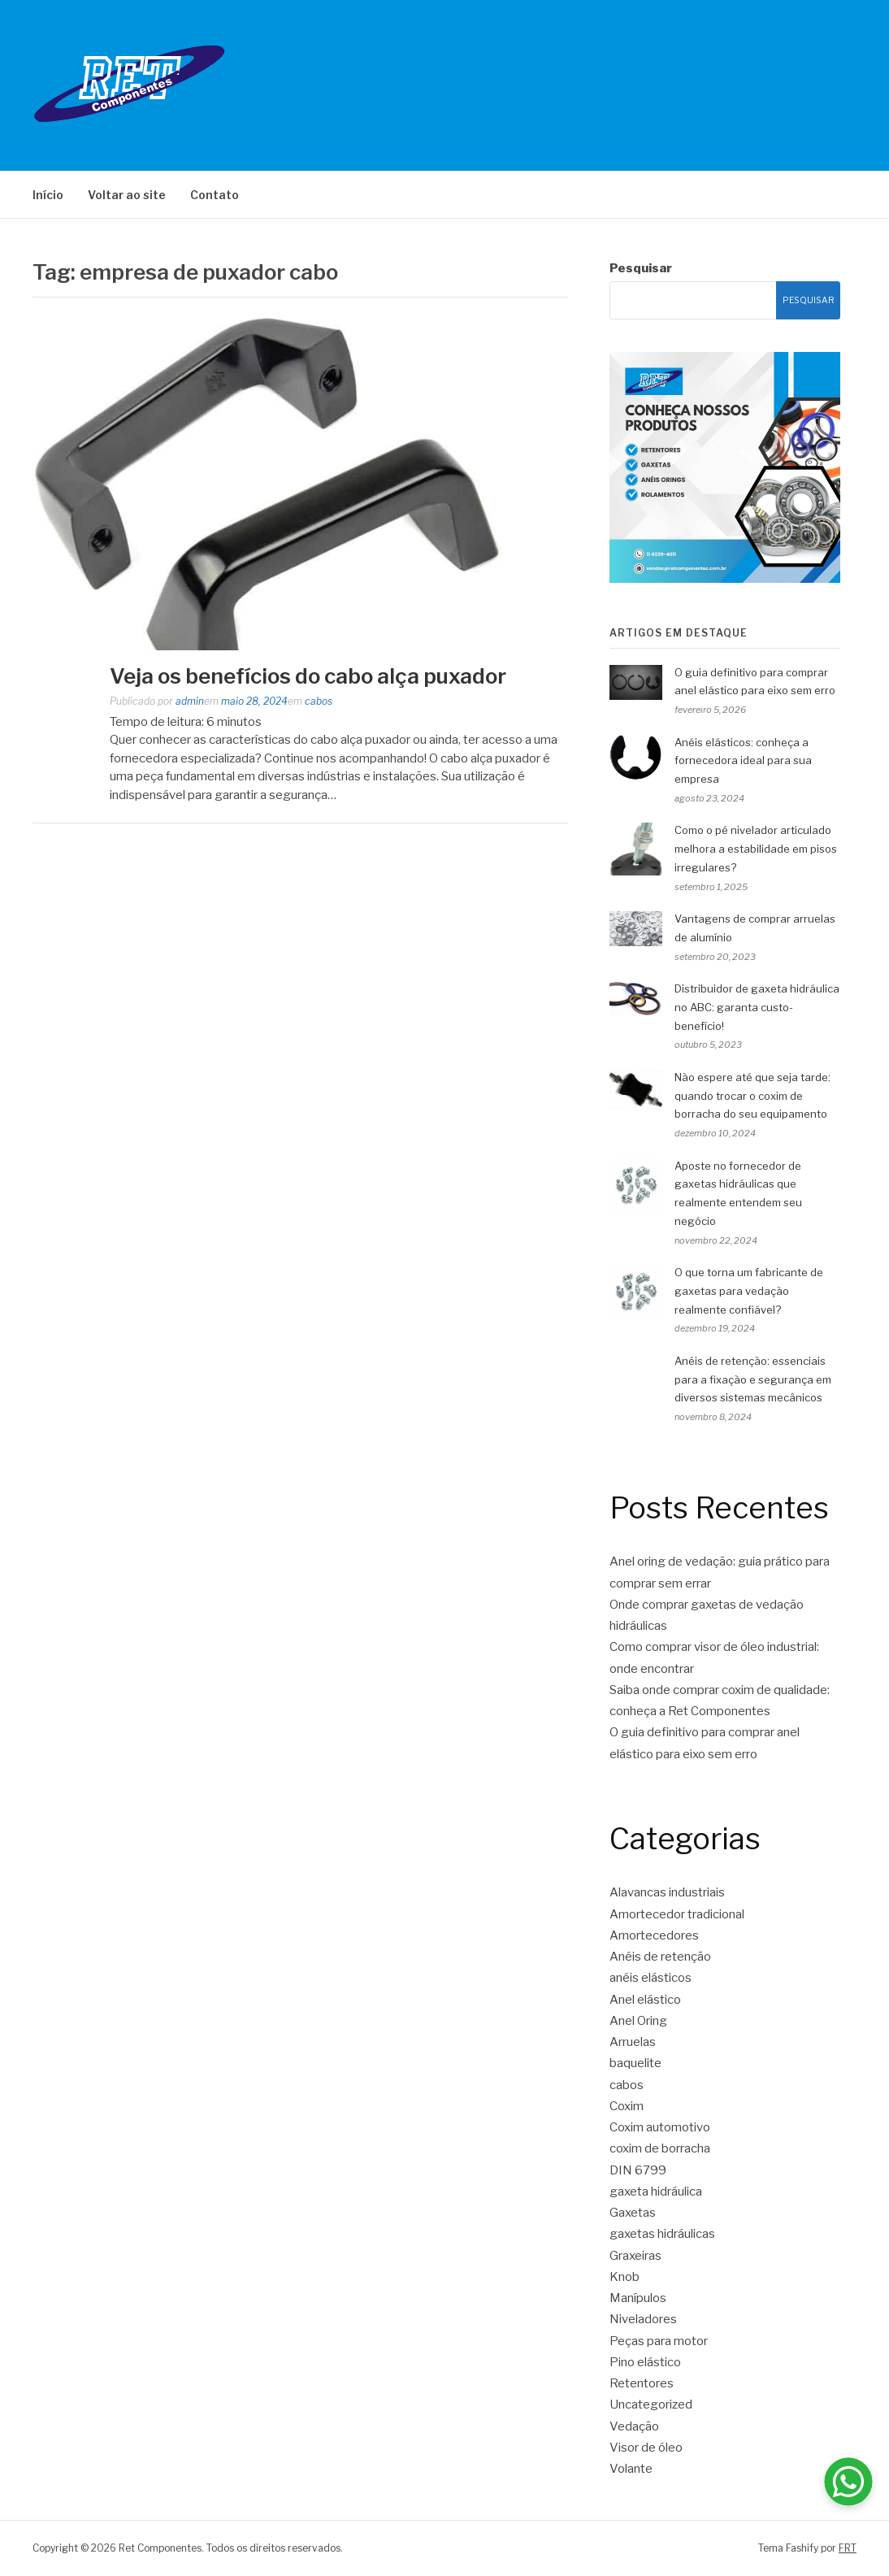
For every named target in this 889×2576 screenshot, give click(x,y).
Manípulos (637, 2298)
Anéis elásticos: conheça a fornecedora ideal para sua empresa (743, 761)
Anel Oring (638, 2020)
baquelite (635, 2063)
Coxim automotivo (659, 2127)
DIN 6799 (637, 2170)
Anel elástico (645, 1999)
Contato (214, 195)
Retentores (641, 2383)
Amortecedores (654, 1935)
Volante (631, 2468)
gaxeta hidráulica (655, 2191)
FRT (847, 2548)
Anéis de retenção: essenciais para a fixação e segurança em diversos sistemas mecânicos (752, 1379)
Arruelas (632, 2042)
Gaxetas (632, 2212)
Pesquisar (640, 268)
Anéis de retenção (660, 1956)
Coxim (626, 2106)
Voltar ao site (127, 195)
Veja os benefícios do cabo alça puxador (308, 676)
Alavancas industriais (667, 1892)
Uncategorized (650, 2404)
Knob (624, 2277)
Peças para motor (658, 2341)
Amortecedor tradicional (676, 1914)
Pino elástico (645, 2362)
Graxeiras (635, 2255)
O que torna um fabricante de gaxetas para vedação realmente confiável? (748, 1291)
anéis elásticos (650, 1977)
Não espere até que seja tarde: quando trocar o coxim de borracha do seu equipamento (752, 1096)
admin (190, 701)
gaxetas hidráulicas (662, 2233)
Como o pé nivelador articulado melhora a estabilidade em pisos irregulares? (755, 848)
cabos (318, 701)
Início (48, 195)
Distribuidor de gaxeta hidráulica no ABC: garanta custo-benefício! (756, 1007)
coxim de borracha (659, 2148)
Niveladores (643, 2319)
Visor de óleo (646, 2447)
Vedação (634, 2426)
